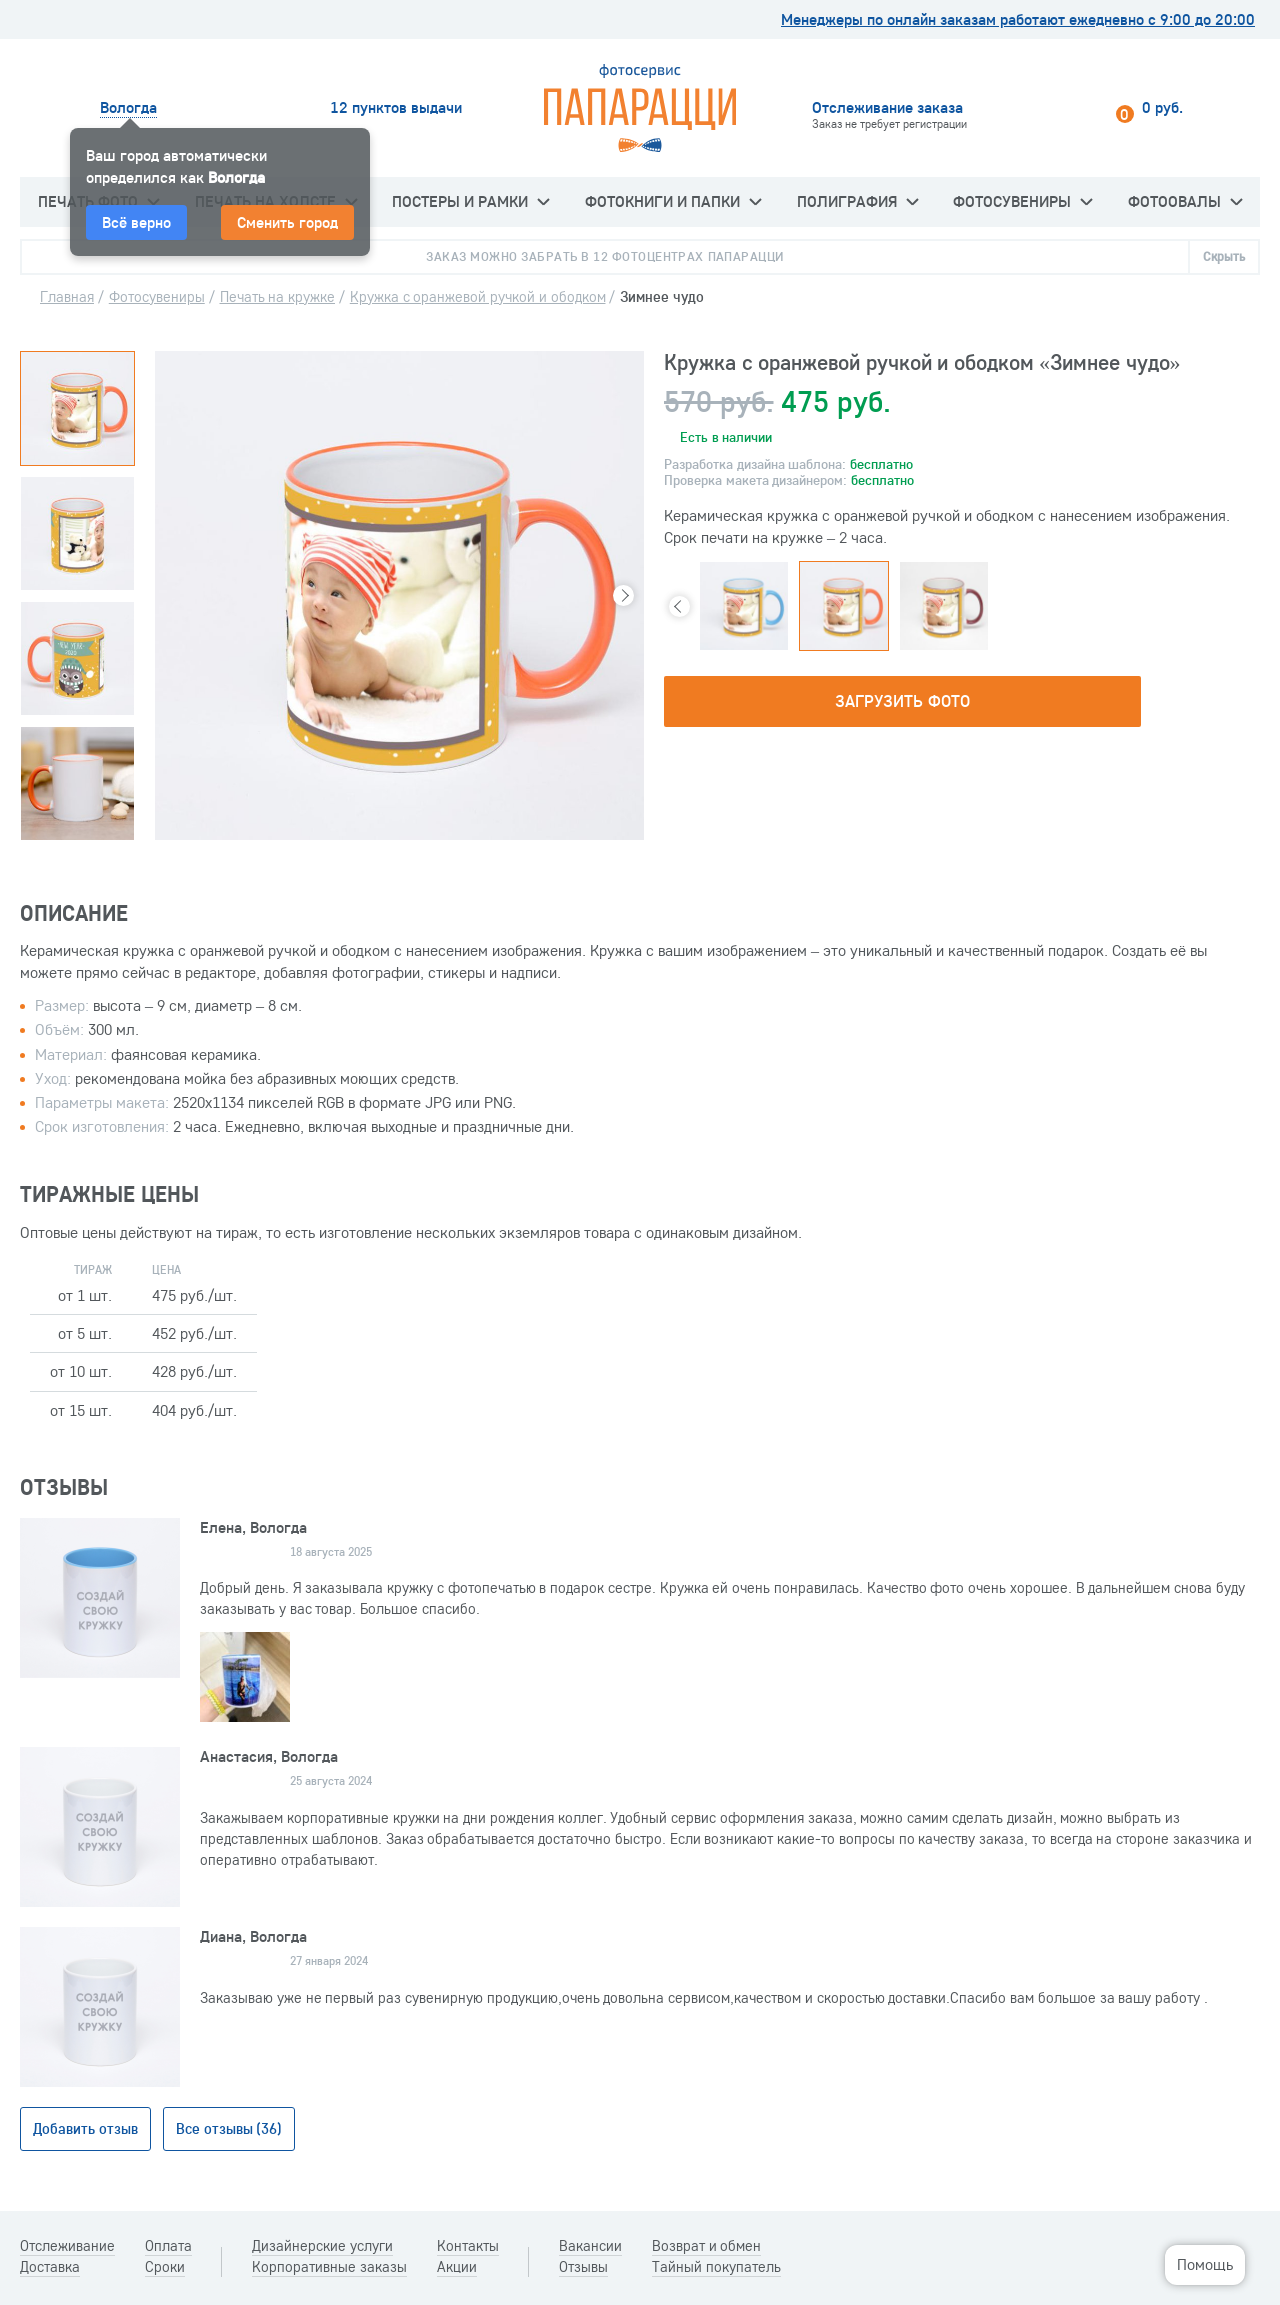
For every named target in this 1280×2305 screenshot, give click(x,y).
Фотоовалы (1185, 201)
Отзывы (583, 2267)
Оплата (168, 2246)
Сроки (165, 2267)
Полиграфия (857, 201)
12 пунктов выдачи (396, 107)
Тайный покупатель (716, 2267)
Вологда (128, 107)
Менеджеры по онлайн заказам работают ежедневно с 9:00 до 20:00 (1018, 19)
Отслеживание (67, 2246)
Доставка (50, 2267)
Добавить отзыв (85, 2128)
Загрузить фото (902, 700)
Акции (457, 2267)
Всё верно (136, 222)
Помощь (1205, 2264)
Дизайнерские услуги (322, 2246)
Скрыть (1224, 256)
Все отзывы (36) (229, 2128)
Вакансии (590, 2246)
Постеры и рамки (470, 201)
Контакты (468, 2246)
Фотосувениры (1022, 201)
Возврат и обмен (707, 2246)
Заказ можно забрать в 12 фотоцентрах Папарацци (604, 256)
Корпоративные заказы (329, 2267)
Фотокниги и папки (673, 201)
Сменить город (287, 222)
